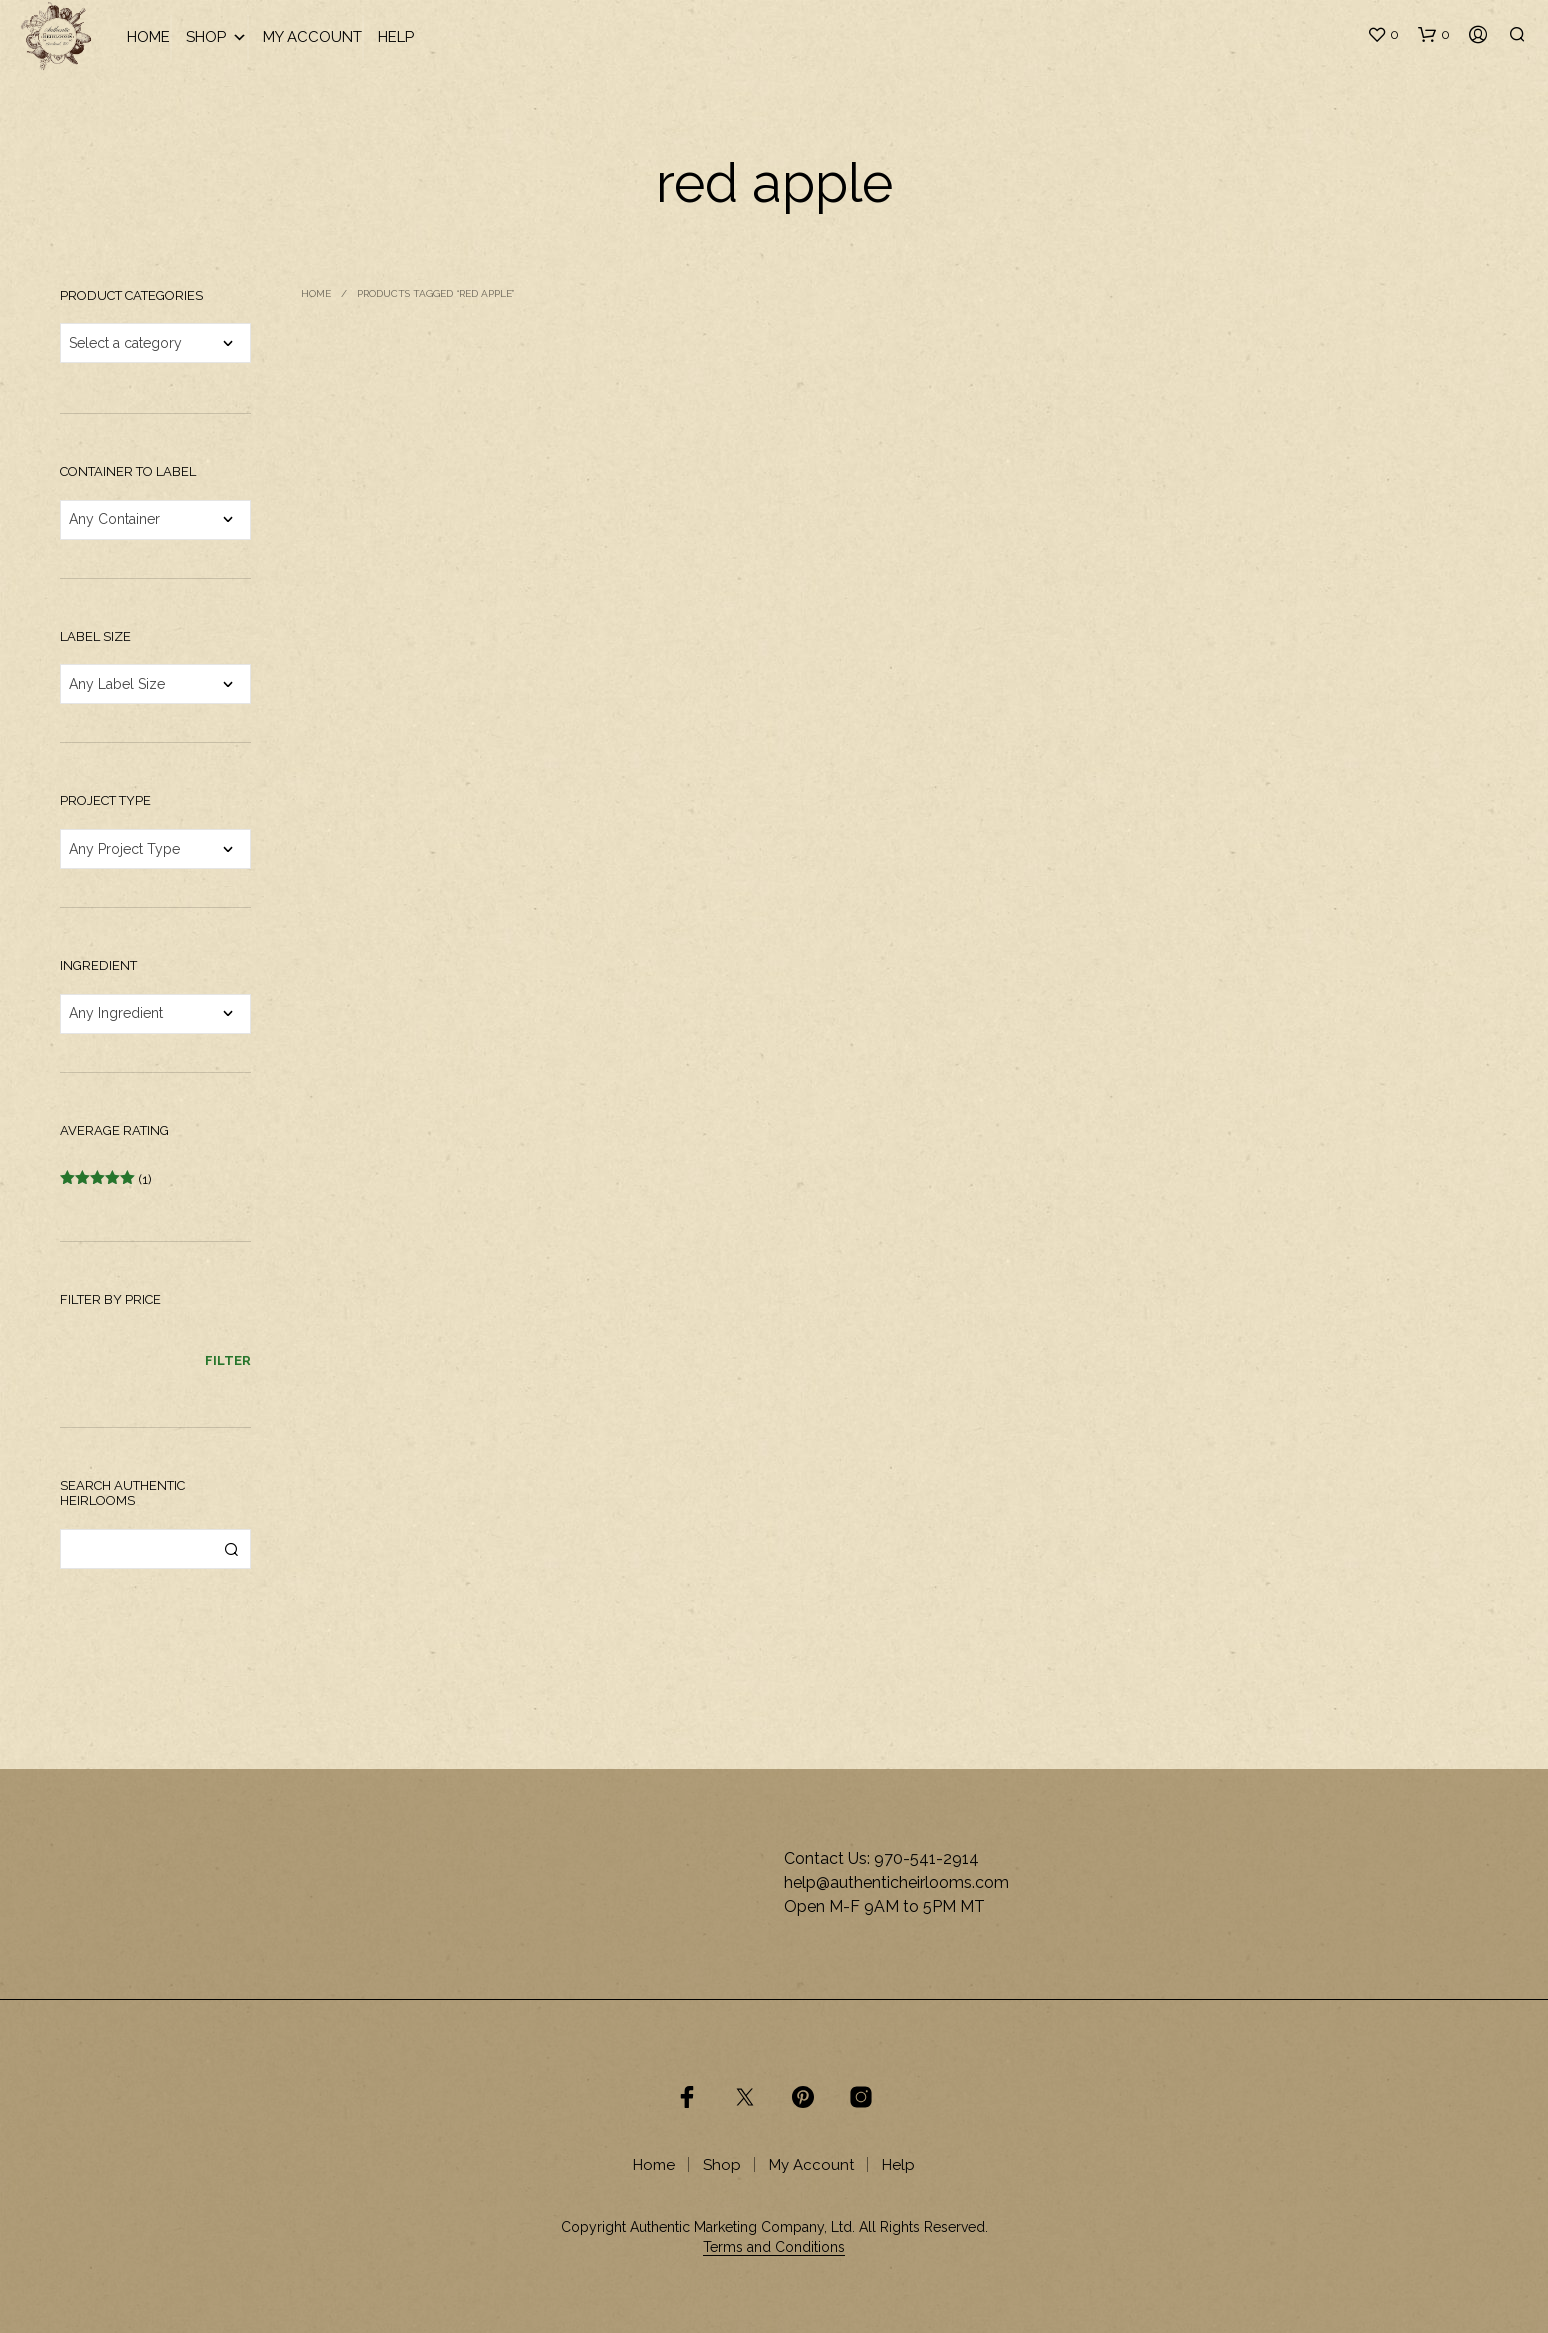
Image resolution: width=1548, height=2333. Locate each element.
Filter (228, 1360)
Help (396, 37)
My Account (312, 37)
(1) (106, 1179)
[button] (1383, 35)
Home (148, 37)
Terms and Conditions (774, 2247)
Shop (216, 37)
